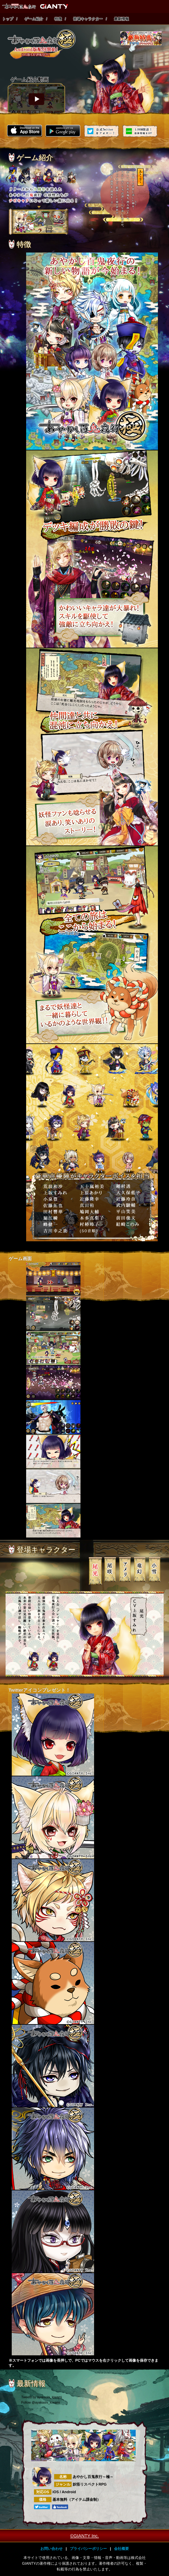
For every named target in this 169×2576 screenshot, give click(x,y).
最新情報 (121, 19)
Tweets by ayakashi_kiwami (41, 2397)
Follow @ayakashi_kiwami (40, 2402)
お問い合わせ (55, 2549)
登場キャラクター (91, 19)
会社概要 (121, 2549)
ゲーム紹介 (37, 19)
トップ (11, 19)
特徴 (61, 19)
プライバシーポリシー (92, 2549)
